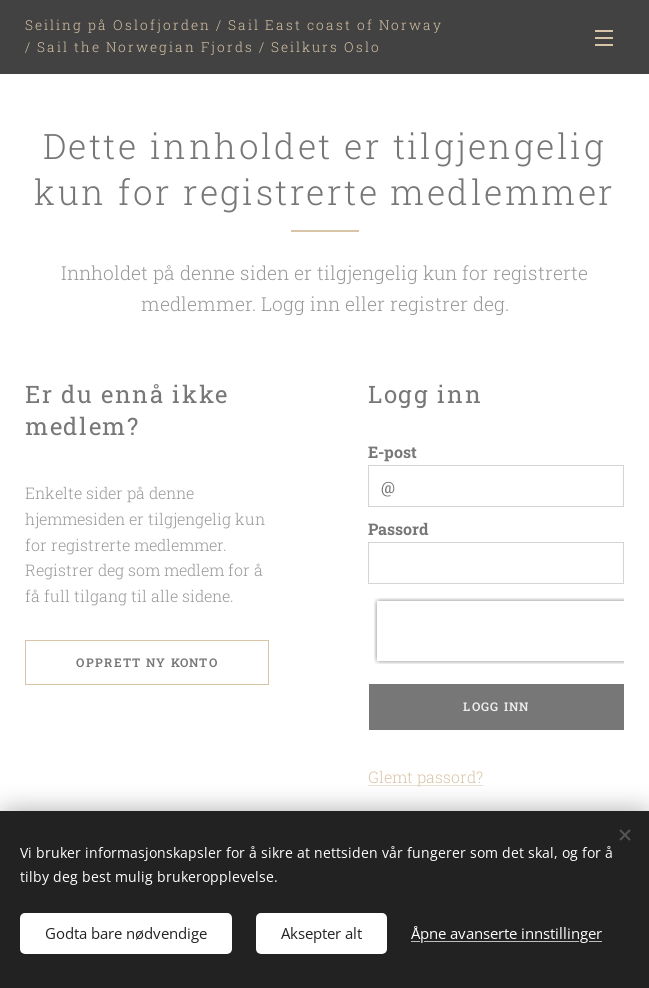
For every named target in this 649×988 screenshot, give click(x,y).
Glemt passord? (425, 776)
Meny (604, 38)
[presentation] (505, 631)
